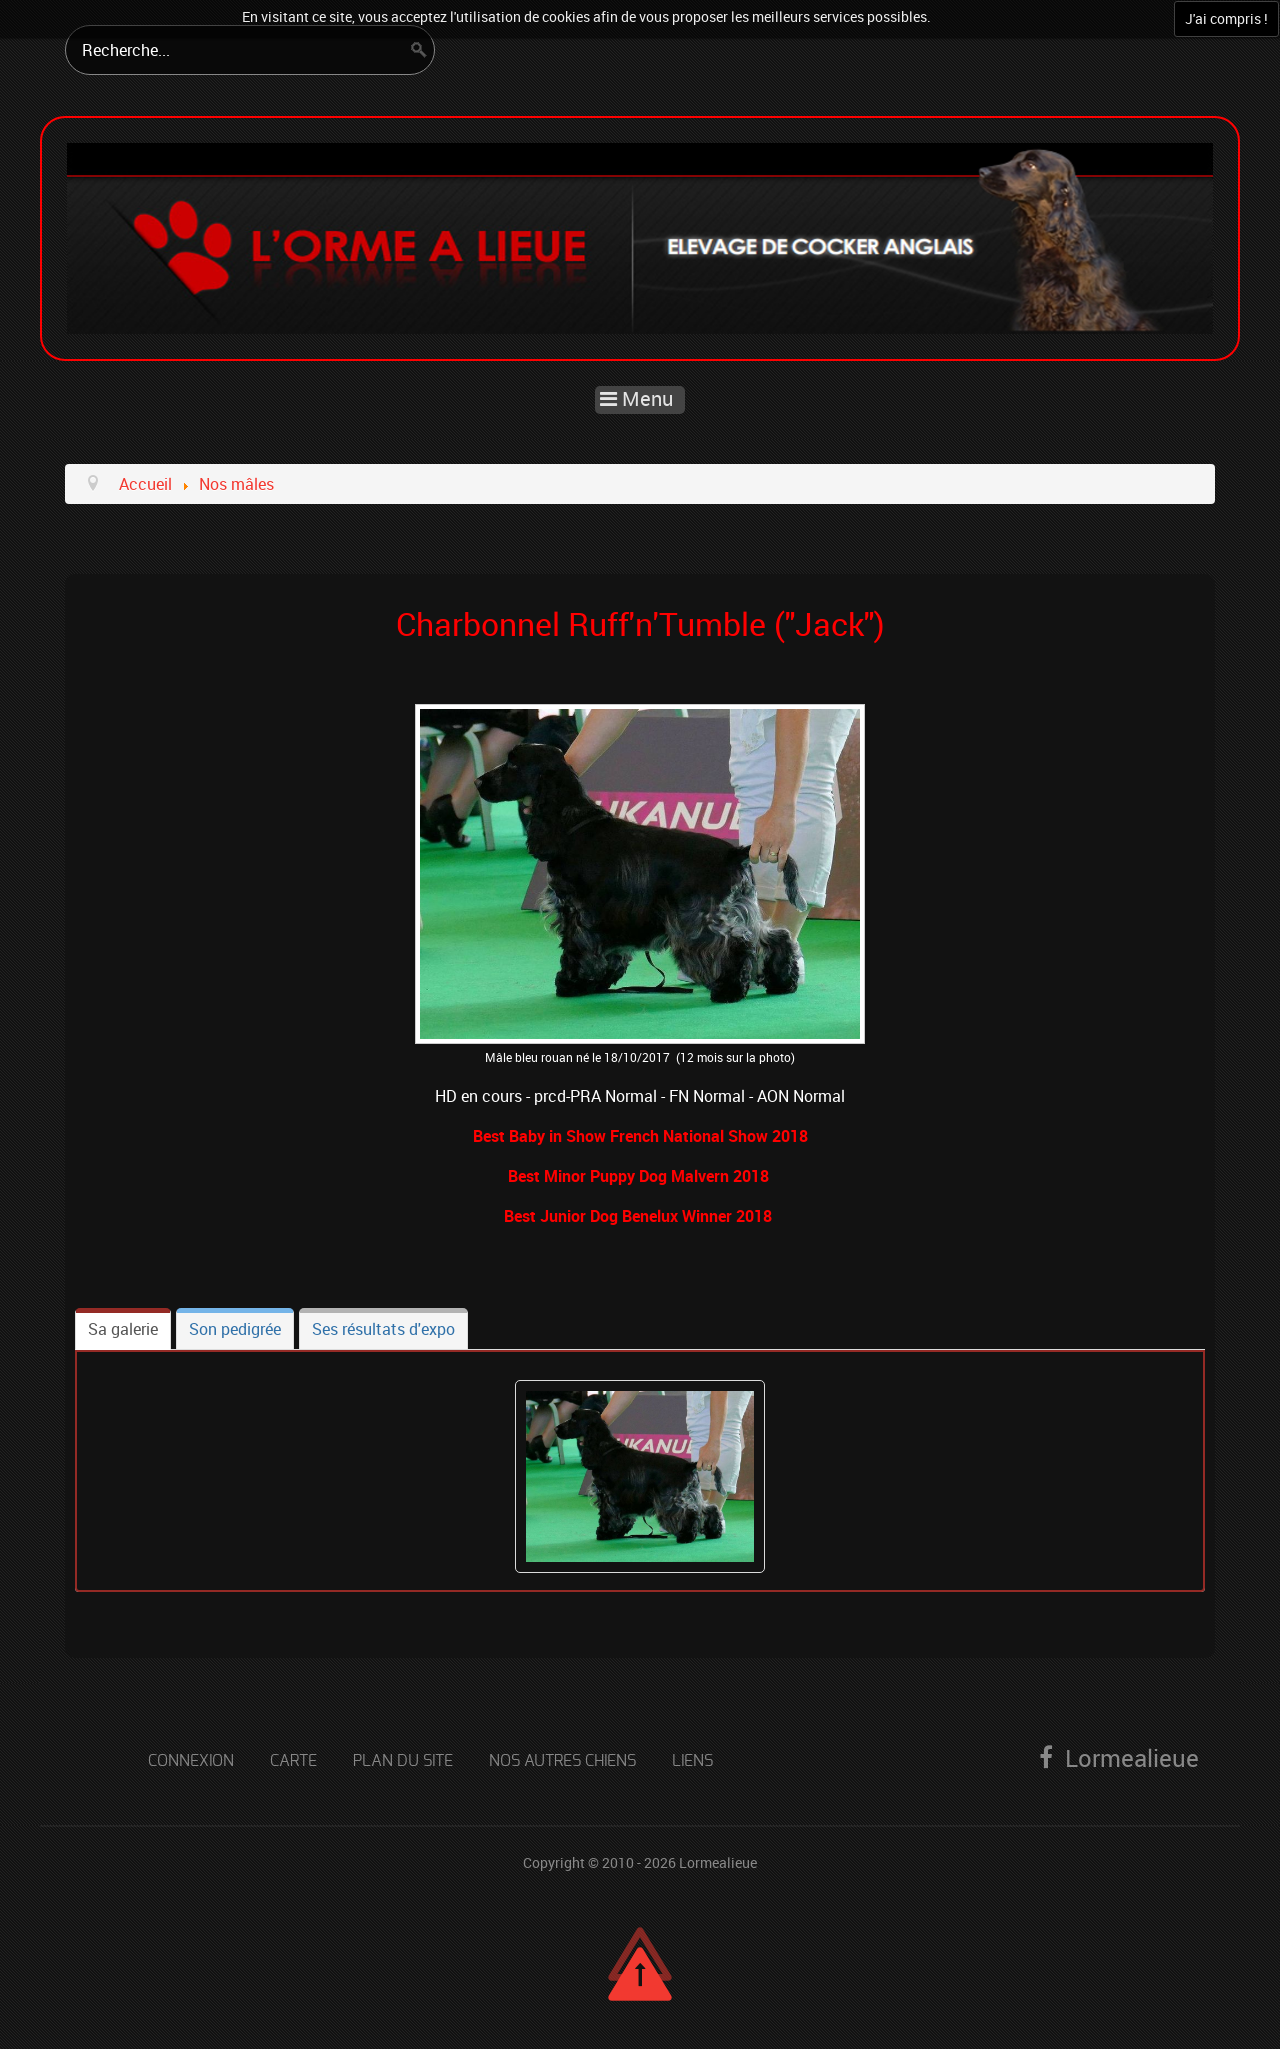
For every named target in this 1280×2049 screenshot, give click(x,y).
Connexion (191, 1761)
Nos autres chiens (562, 1761)
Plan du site (403, 1761)
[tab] (123, 1329)
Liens (692, 1761)
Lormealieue (718, 1862)
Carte (293, 1761)
